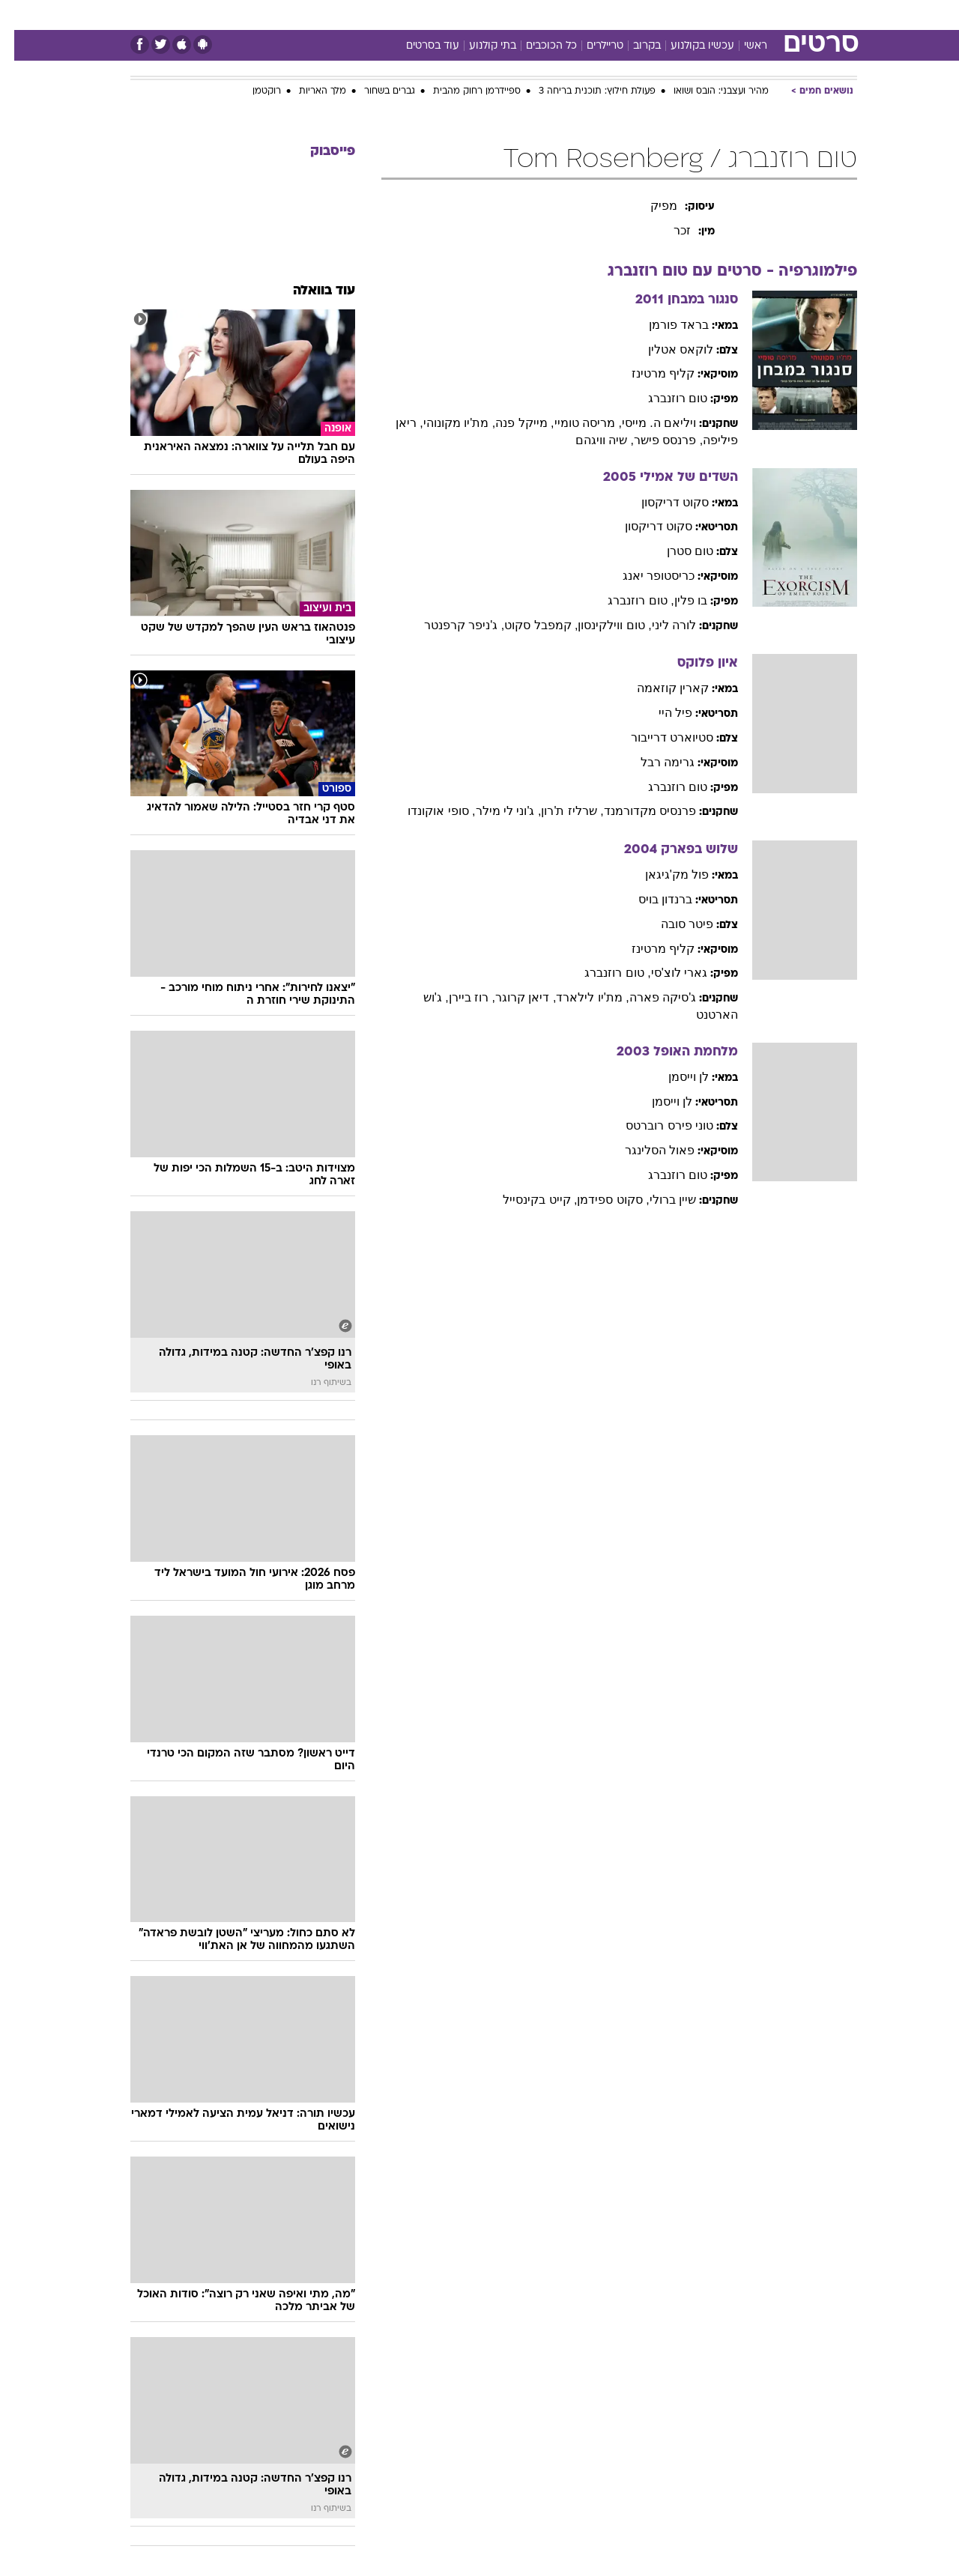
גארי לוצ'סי (665, 972)
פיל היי (661, 712)
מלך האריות (308, 91)
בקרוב (633, 46)
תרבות (645, 14)
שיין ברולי (658, 1199)
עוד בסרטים (418, 46)
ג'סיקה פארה (649, 997)
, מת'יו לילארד (578, 997)
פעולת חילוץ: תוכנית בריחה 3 (582, 91)
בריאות (470, 14)
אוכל (517, 14)
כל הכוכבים (537, 46)
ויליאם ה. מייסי (645, 422)
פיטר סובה (673, 924)
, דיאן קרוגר (511, 997)
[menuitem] (736, 15)
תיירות (419, 14)
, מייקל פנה (510, 422)
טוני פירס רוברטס (655, 1125)
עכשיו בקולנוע (688, 46)
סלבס (597, 14)
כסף (556, 14)
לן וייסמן (674, 1076)
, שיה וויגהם (590, 440)
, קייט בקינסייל (525, 1199)
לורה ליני (660, 625)
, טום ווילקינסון (600, 625)
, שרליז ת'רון (558, 810)
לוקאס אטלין (666, 349)
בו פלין (676, 600)
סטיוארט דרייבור (658, 737)
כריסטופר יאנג (644, 575)
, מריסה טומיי (574, 422)
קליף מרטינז (648, 373)
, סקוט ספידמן (599, 1199)
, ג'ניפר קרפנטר (450, 625)
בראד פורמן (665, 324)
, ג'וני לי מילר (494, 810)
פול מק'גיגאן (663, 874)
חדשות (744, 14)
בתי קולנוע (478, 46)
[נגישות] (20, 15)
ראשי (741, 46)
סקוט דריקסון (661, 502)
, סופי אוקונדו (427, 810)
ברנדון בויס (651, 899)
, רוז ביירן (458, 997)
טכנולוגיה (363, 14)
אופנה (308, 14)
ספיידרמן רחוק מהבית (462, 91)
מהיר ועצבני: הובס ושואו (706, 91)
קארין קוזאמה (659, 688)
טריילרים (590, 46)
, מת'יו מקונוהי (445, 422)
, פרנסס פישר (654, 440)
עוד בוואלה (310, 291)
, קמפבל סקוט (526, 625)
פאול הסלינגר (645, 1150)
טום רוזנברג (663, 398)
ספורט (694, 14)
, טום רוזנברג (626, 600)
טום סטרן (676, 551)
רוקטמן (252, 91)
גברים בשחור (375, 91)
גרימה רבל (653, 762)
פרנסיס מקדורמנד (636, 810)
